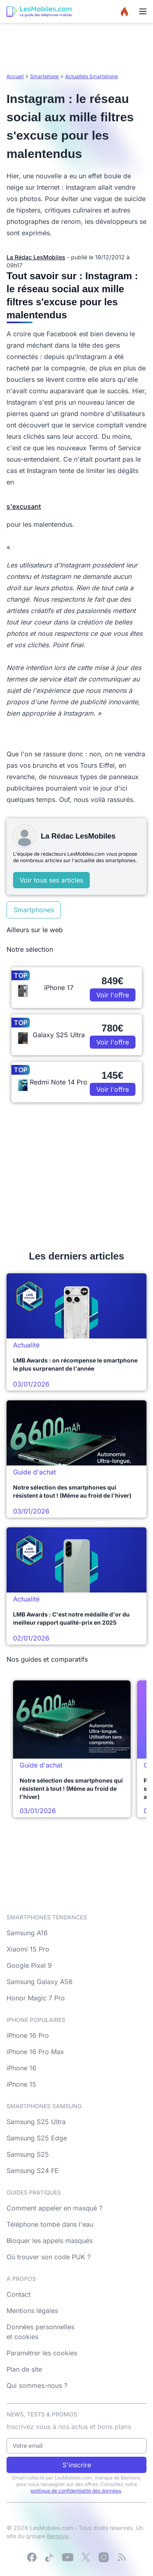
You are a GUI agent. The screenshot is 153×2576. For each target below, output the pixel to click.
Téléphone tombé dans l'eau (50, 2224)
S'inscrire (76, 2465)
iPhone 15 (21, 2084)
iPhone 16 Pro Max (35, 2052)
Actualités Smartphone (91, 76)
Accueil (15, 76)
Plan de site (24, 2369)
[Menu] (142, 11)
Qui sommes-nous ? (37, 2385)
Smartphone (44, 76)
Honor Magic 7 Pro (36, 1998)
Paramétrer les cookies (42, 2353)
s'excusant (24, 506)
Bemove (58, 2535)
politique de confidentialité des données (76, 2491)
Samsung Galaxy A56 (40, 1982)
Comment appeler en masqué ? (54, 2208)
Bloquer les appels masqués (50, 2240)
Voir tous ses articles (51, 880)
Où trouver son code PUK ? (49, 2257)
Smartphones (33, 910)
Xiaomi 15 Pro (28, 1949)
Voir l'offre (112, 995)
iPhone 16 (21, 2068)
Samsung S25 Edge (37, 2138)
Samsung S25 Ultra (36, 2122)
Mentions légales (32, 2311)
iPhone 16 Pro (28, 2035)
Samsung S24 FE (33, 2170)
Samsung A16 (27, 1933)
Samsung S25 (28, 2154)
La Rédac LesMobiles (36, 257)
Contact (19, 2294)
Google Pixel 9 (29, 1965)
